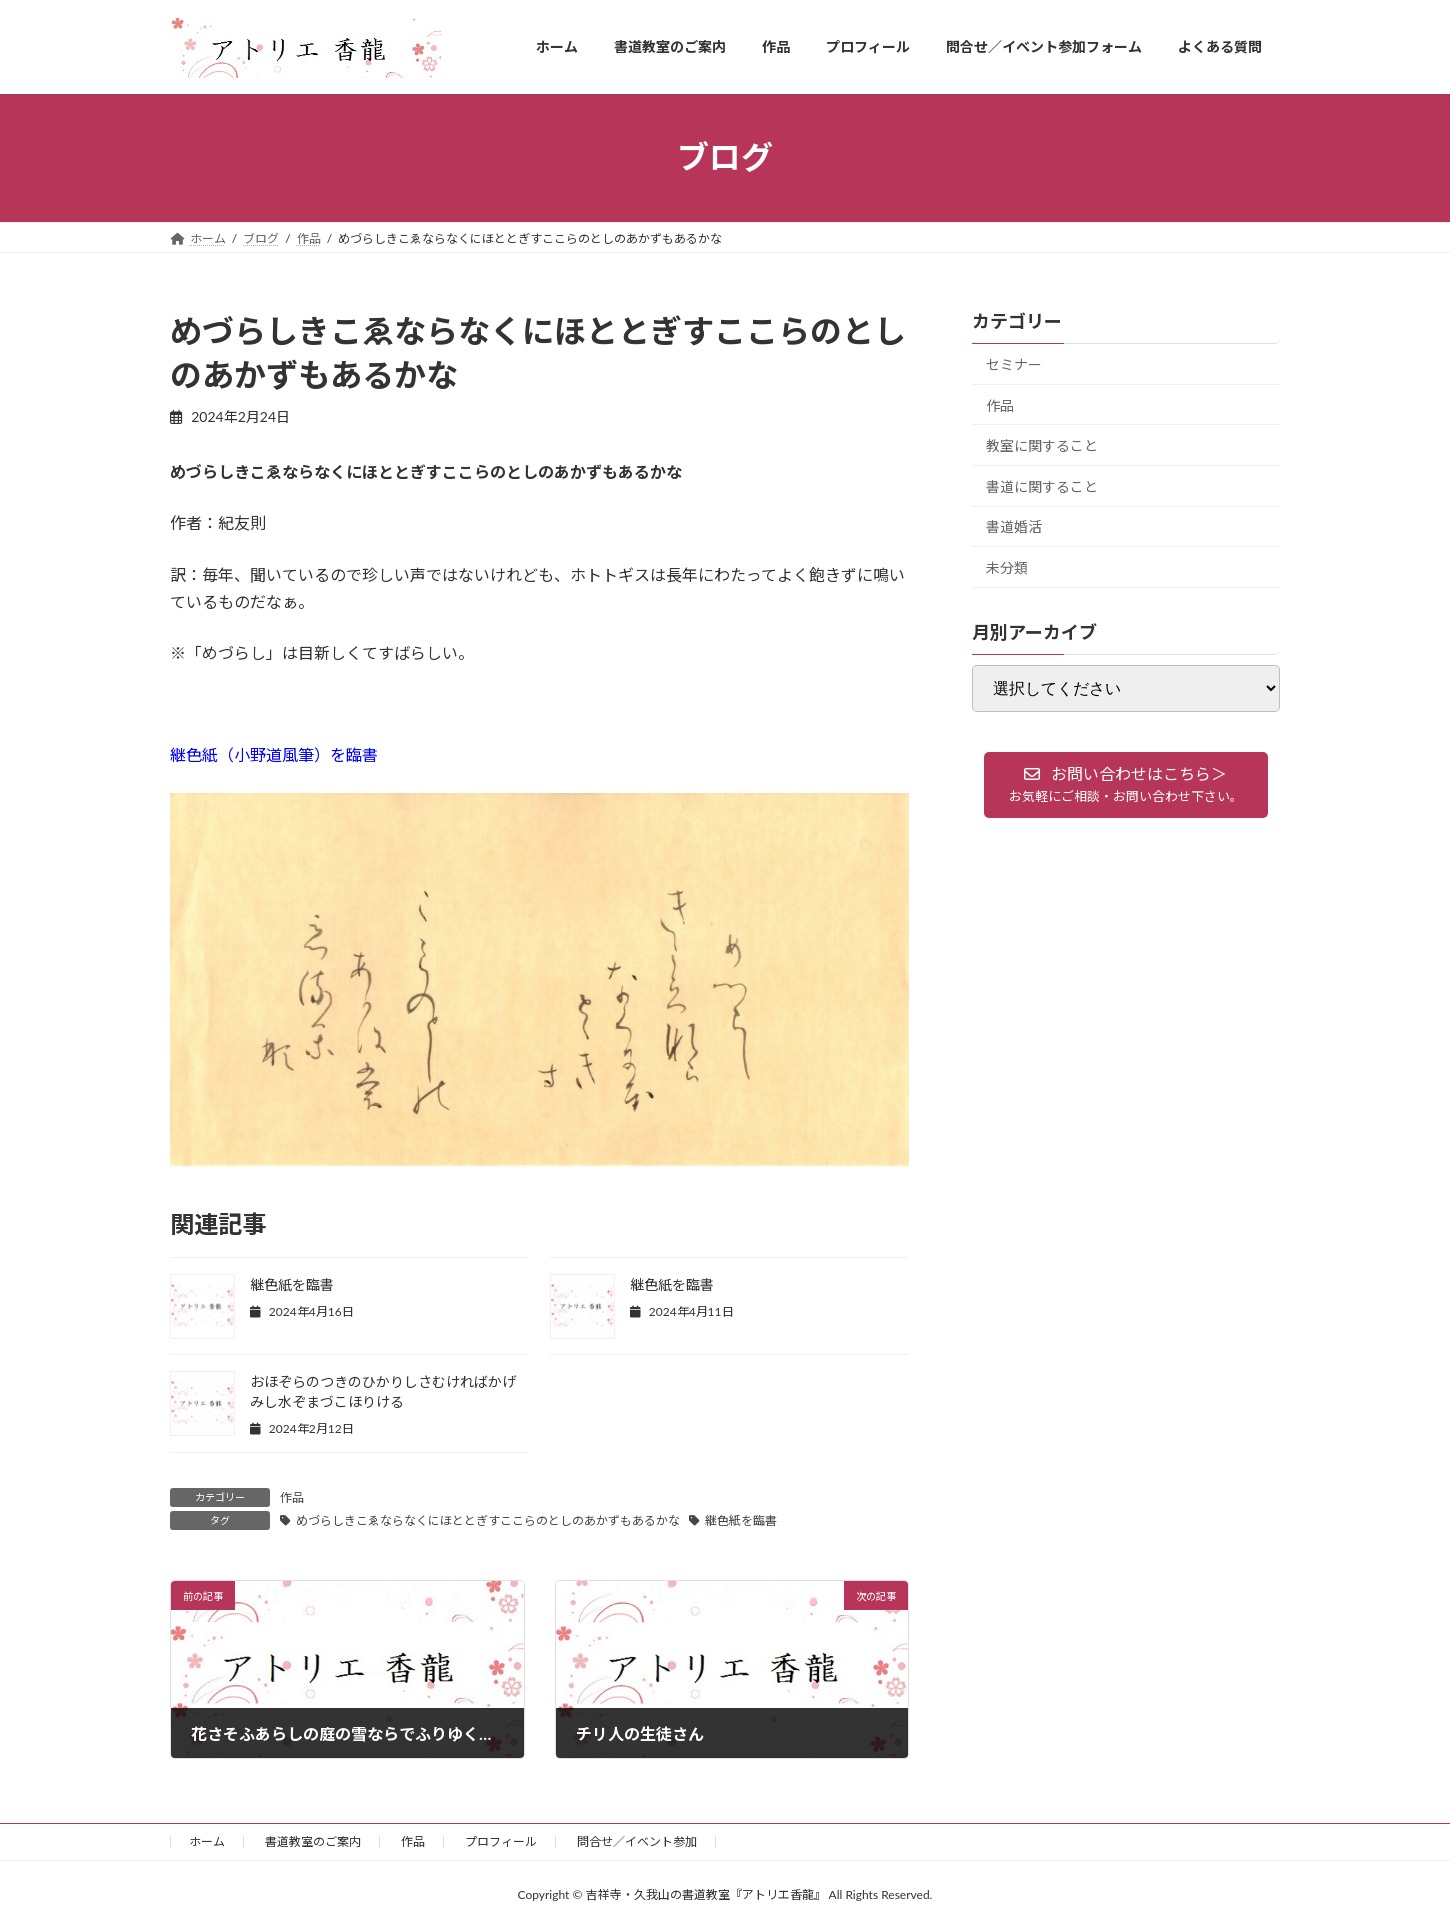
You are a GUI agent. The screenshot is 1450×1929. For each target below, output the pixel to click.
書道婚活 (1014, 526)
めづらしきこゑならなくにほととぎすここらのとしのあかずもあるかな (488, 1520)
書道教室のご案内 (313, 1841)
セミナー (1014, 364)
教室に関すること (1042, 445)
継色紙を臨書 (292, 1284)
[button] (1126, 784)
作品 (292, 1497)
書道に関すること (1042, 485)
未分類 (1007, 567)
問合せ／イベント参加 (637, 1841)
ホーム (207, 1841)
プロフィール (501, 1841)
